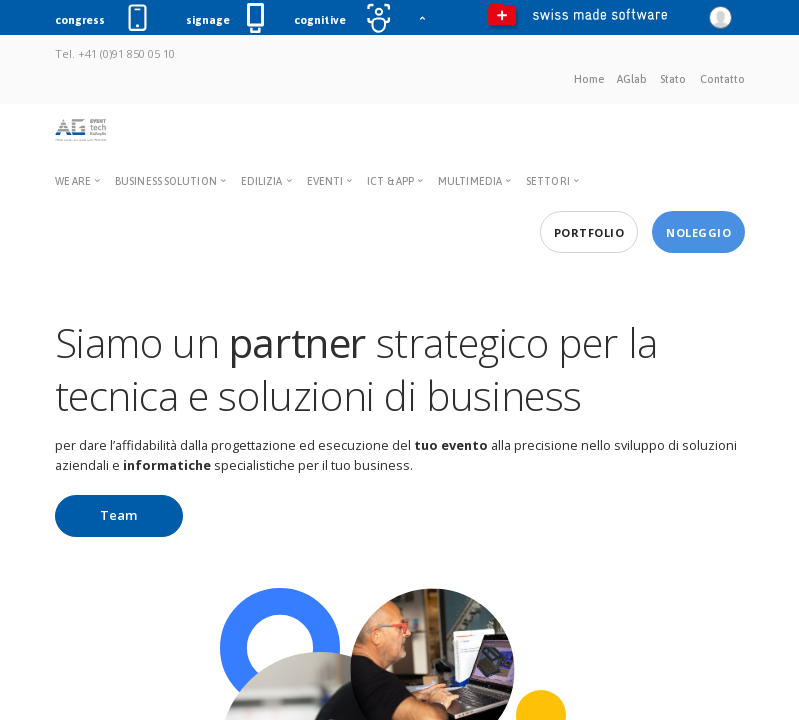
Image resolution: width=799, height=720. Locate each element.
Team (118, 515)
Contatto (722, 79)
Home (589, 79)
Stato (673, 79)
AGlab (632, 79)
